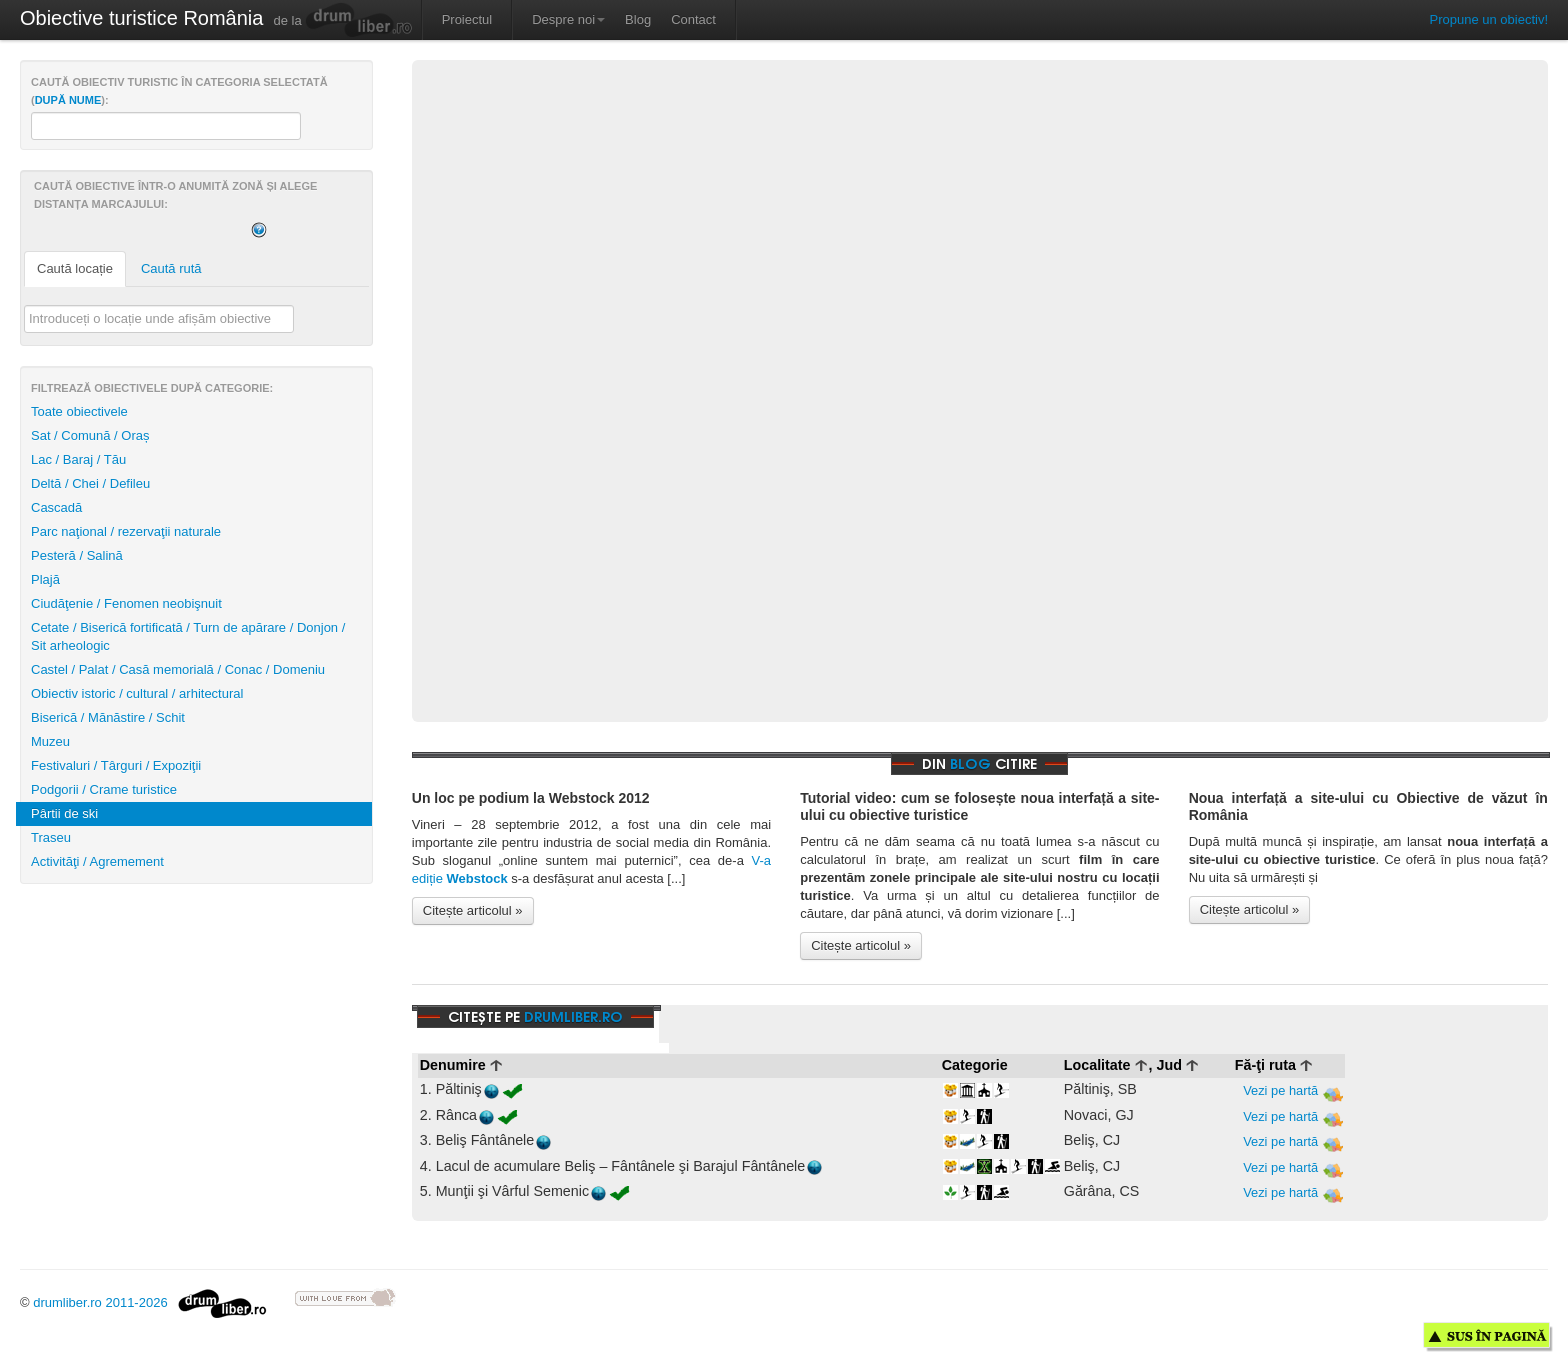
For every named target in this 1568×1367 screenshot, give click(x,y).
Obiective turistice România (141, 18)
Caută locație (75, 268)
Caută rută (171, 268)
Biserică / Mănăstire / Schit (108, 717)
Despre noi (568, 19)
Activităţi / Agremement (97, 861)
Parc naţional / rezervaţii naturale (126, 531)
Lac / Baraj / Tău (78, 459)
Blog (638, 19)
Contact (693, 19)
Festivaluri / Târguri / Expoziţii (116, 765)
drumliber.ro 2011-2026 (149, 1302)
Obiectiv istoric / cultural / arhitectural (137, 693)
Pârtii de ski (64, 813)
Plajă (45, 579)
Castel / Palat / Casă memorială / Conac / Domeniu (178, 669)
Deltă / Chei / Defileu (90, 483)
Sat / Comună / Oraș (90, 435)
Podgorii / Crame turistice (104, 789)
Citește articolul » (473, 910)
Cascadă (56, 507)
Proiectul (467, 19)
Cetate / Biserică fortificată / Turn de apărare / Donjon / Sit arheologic (188, 636)
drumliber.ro (573, 1016)
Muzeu (50, 741)
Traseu (51, 837)
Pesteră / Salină (77, 555)
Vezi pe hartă (1293, 1092)
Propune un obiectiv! (1488, 19)
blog (970, 763)
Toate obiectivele (79, 411)
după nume (68, 100)
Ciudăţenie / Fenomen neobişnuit (126, 603)
